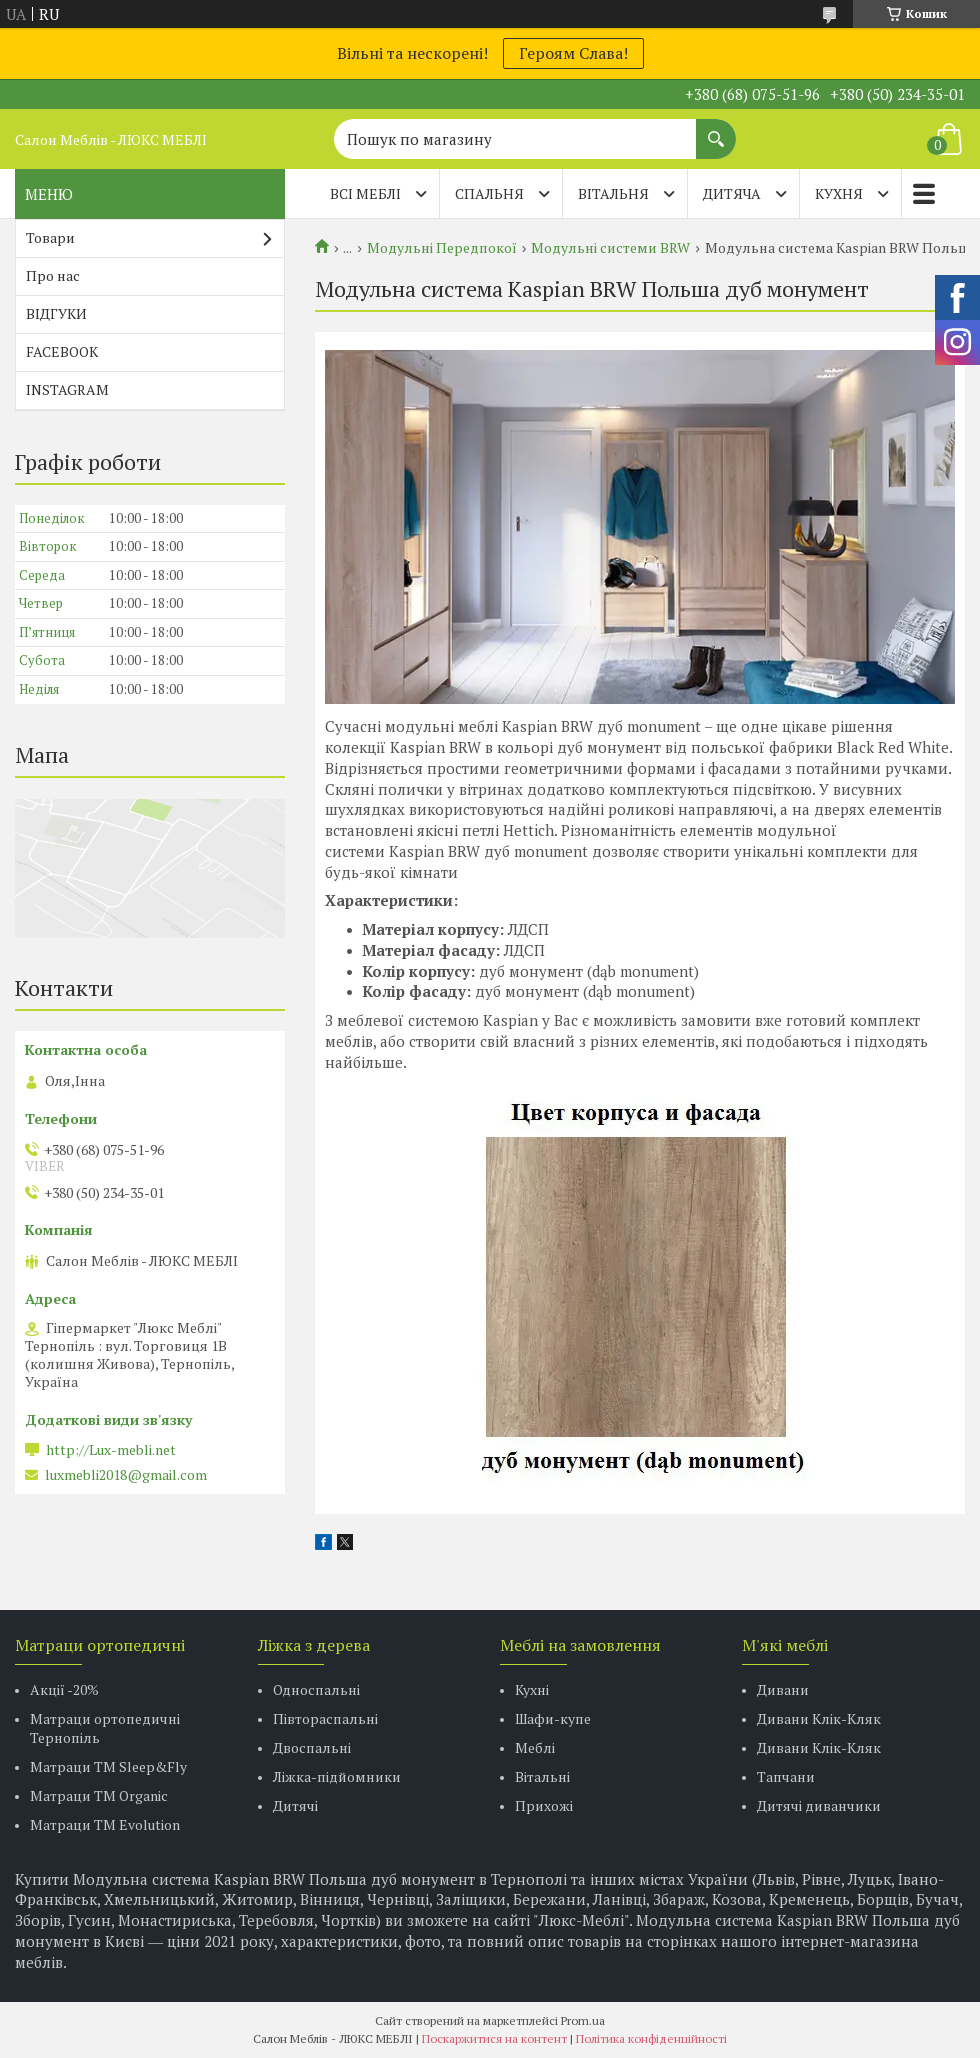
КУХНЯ (839, 193)
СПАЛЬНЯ (489, 193)
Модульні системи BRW (610, 248)
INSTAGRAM (67, 389)
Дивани (783, 1689)
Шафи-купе (553, 1718)
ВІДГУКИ (56, 313)
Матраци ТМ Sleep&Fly (108, 1766)
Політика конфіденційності (651, 2038)
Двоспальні (312, 1747)
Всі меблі (365, 193)
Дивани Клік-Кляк (819, 1718)
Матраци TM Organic (99, 1795)
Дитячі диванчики (819, 1805)
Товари (50, 237)
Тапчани (786, 1776)
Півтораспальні (325, 1718)
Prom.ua (583, 2020)
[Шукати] (716, 129)
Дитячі (295, 1805)
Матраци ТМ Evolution (105, 1824)
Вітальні (542, 1776)
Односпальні (316, 1689)
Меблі (535, 1747)
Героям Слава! (573, 53)
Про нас (53, 275)
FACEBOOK (62, 351)
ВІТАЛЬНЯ (613, 193)
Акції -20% (64, 1689)
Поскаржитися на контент (494, 2038)
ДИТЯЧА (732, 193)
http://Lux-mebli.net (111, 1450)
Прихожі (544, 1805)
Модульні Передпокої (442, 248)
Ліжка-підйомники (337, 1776)
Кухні (532, 1689)
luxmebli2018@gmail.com (126, 1475)
